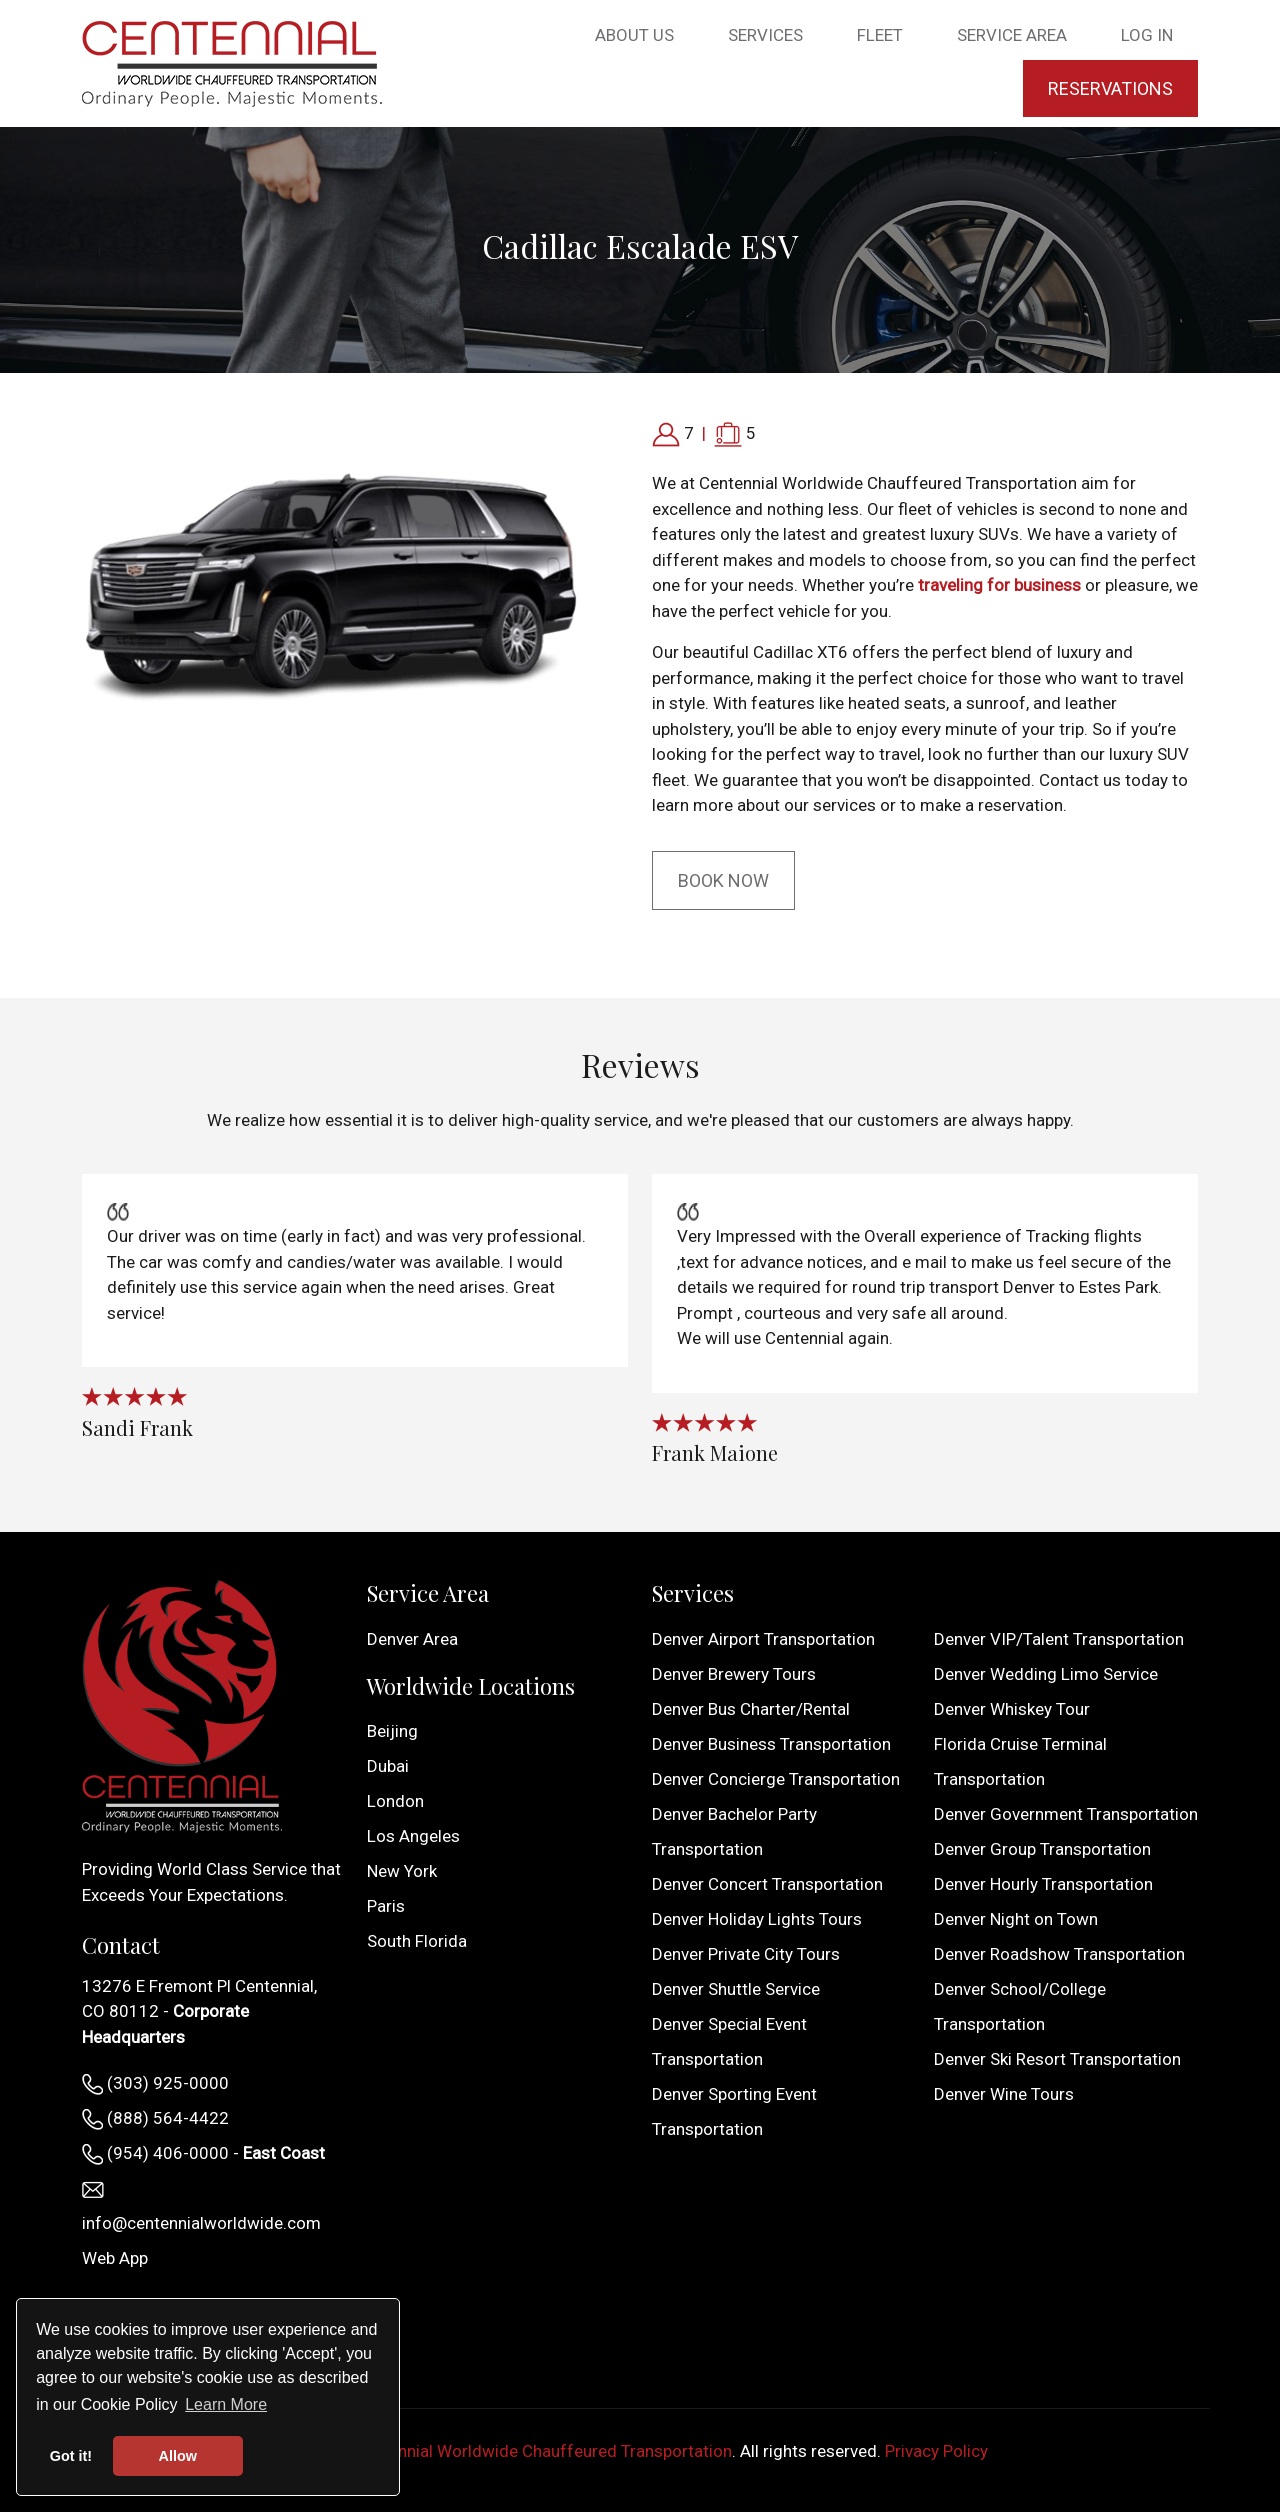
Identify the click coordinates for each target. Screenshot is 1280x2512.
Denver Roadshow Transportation (1059, 1954)
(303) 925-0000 (155, 2084)
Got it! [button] (71, 2456)
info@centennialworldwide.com (201, 2207)
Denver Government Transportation (1066, 1814)
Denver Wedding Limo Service (1046, 1674)
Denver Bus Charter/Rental (751, 1709)
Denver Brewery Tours (734, 1674)
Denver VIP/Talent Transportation (1059, 1639)
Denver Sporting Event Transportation (734, 2111)
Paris (386, 1906)
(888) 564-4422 (155, 2119)
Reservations (1110, 88)
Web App (115, 2258)
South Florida (417, 1941)
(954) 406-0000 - (203, 2154)
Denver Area (412, 1639)
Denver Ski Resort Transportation (1057, 2059)
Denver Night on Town (1016, 1919)
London (395, 1801)
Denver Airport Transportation (763, 1639)
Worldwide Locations (471, 1686)
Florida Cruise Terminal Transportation (1020, 1761)
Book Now (723, 880)
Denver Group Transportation (1042, 1849)
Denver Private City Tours (746, 1954)
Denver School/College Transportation (1020, 2006)
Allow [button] (178, 2456)
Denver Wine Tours (1004, 2094)
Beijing (392, 1731)
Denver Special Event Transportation (729, 2041)
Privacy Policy (936, 2451)
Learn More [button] (226, 2404)
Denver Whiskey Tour (1012, 1709)
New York (402, 1871)
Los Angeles (413, 1836)
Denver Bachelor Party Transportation (734, 1831)
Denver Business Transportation (771, 1744)
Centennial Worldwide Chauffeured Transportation (543, 2451)
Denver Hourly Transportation (1043, 1884)
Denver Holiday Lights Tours (757, 1919)
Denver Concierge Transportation (776, 1779)
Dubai (388, 1766)
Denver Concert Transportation (767, 1884)
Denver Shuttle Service (736, 1989)
